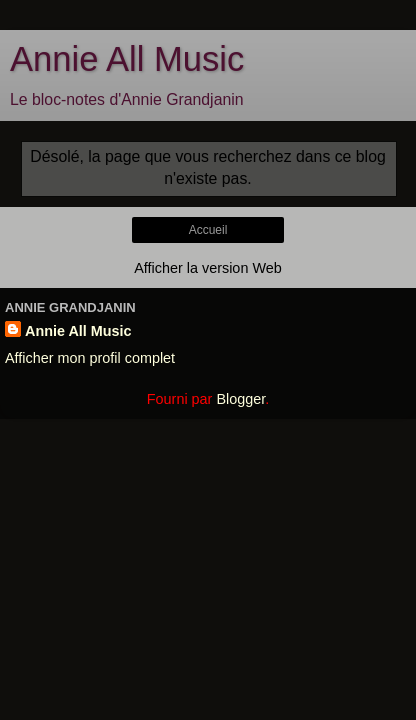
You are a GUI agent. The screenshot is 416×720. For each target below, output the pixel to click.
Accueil (208, 230)
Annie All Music (127, 59)
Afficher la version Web (207, 268)
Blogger (240, 399)
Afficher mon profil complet (90, 358)
